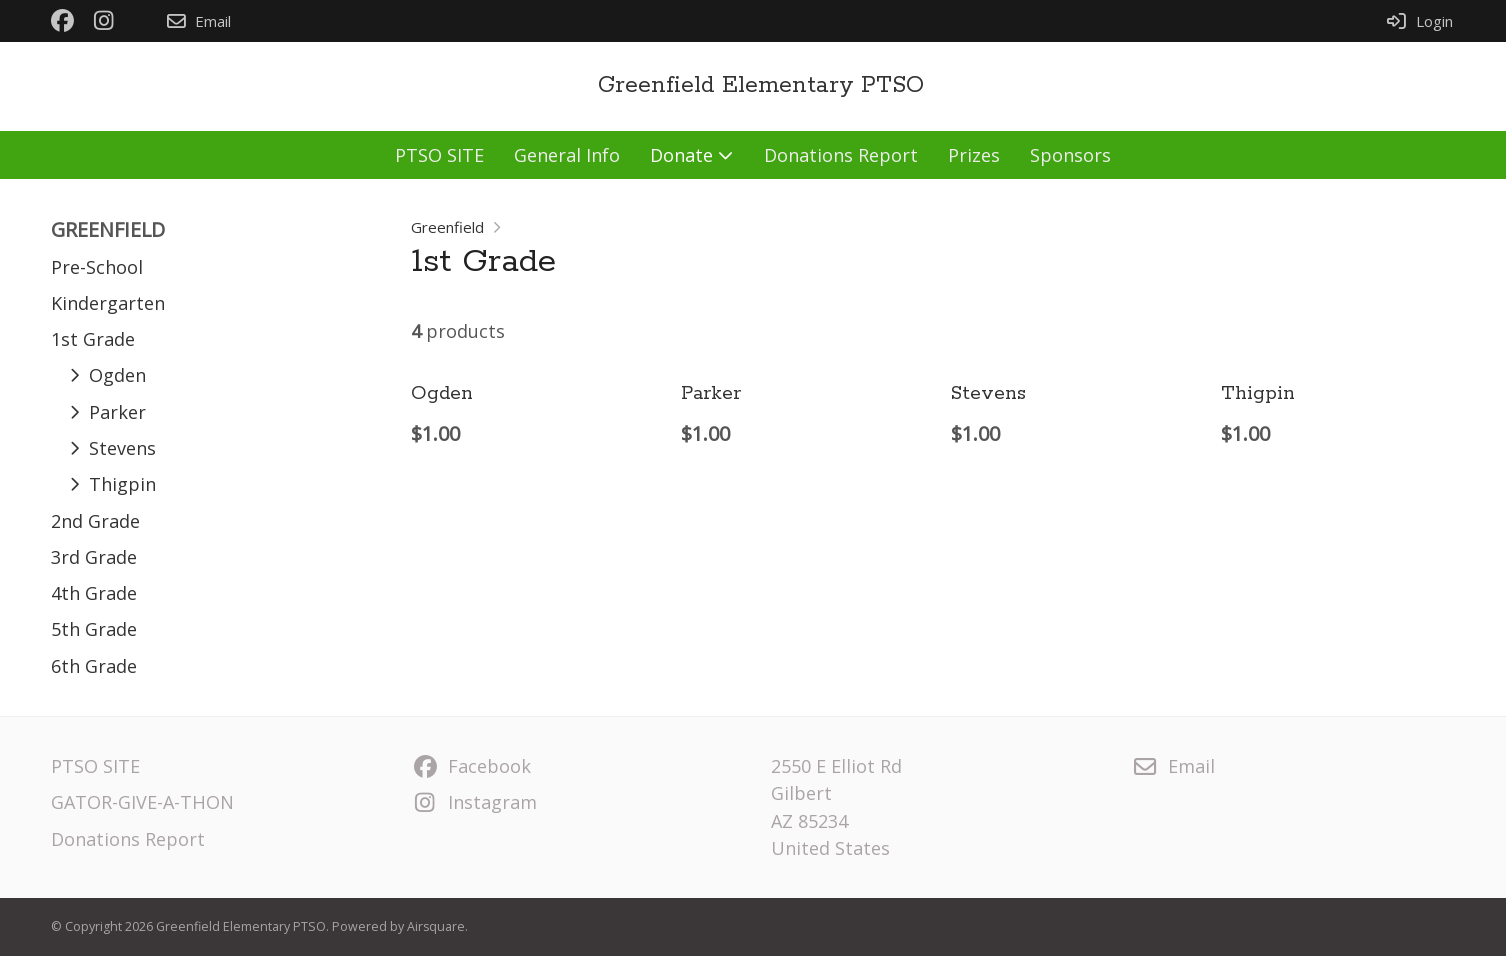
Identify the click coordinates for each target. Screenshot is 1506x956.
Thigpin (1258, 393)
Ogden (442, 393)
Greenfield (447, 227)
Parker (711, 393)
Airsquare (436, 926)
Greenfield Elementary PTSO (761, 85)
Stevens (988, 393)
